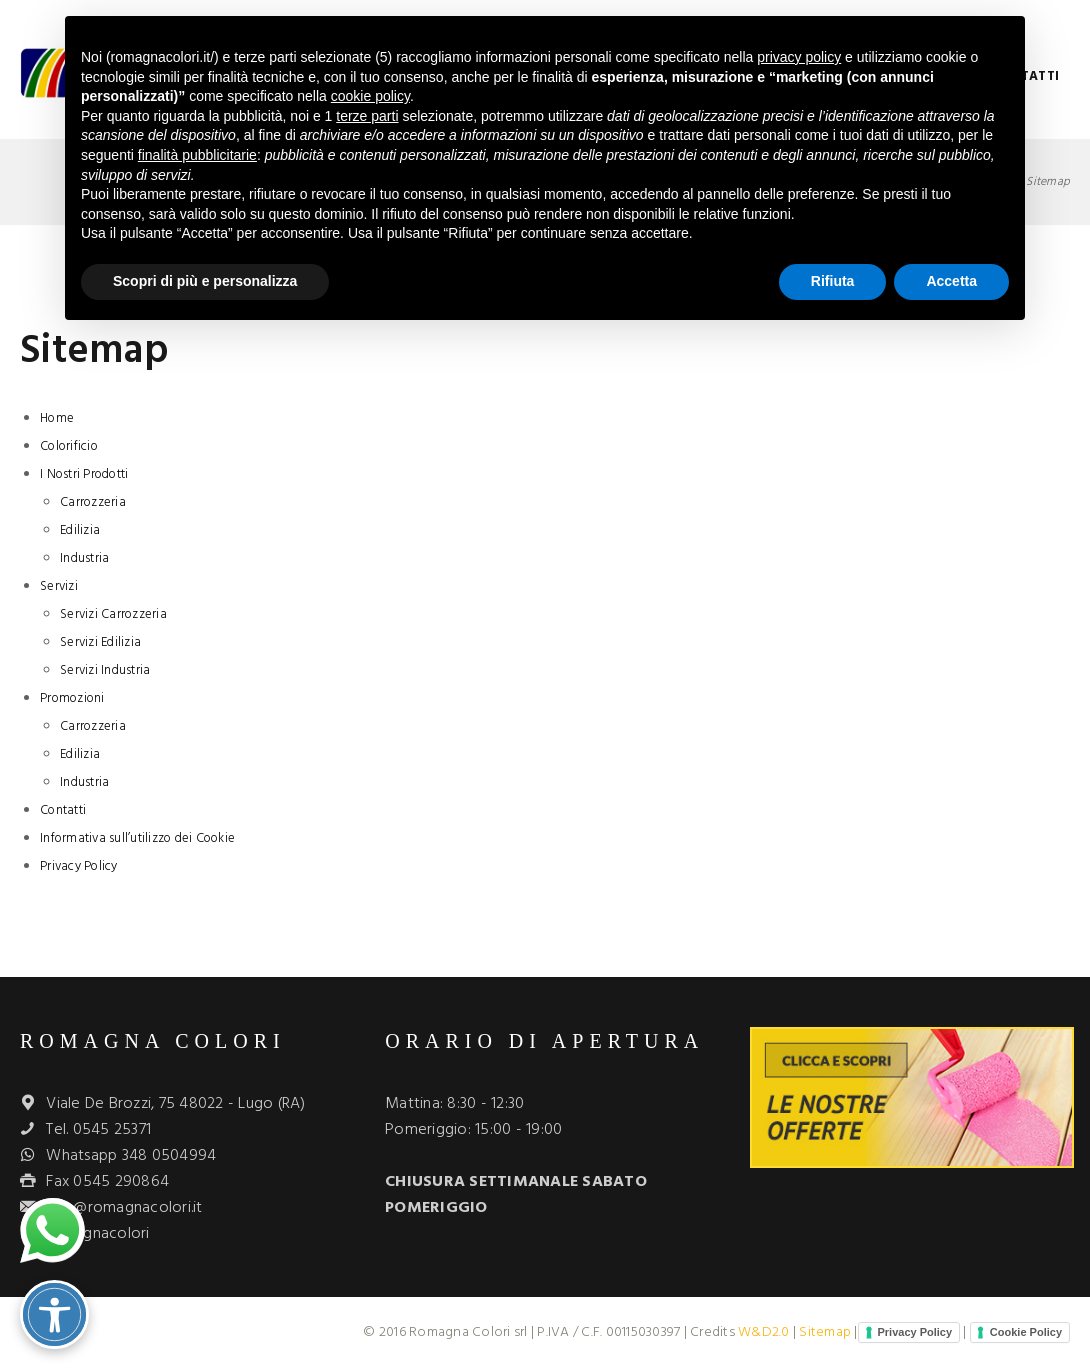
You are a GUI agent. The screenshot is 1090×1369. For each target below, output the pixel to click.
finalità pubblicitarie (197, 155)
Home (57, 418)
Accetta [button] (951, 281)
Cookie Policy (1026, 1332)
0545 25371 (112, 1130)
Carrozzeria (93, 502)
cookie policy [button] (370, 96)
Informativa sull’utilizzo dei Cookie (137, 838)
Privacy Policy (79, 866)
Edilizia (80, 530)
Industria (84, 558)
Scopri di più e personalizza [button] (205, 281)
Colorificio (69, 446)
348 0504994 (169, 1156)
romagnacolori (97, 1234)
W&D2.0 (764, 1332)
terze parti (367, 116)
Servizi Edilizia (100, 642)
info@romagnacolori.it (124, 1208)
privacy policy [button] (799, 57)
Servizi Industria (105, 670)
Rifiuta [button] (833, 281)
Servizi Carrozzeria (113, 614)
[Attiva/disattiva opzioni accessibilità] (54, 1314)
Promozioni (72, 698)
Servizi (59, 586)
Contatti (63, 810)
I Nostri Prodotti (84, 474)
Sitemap (825, 1332)
